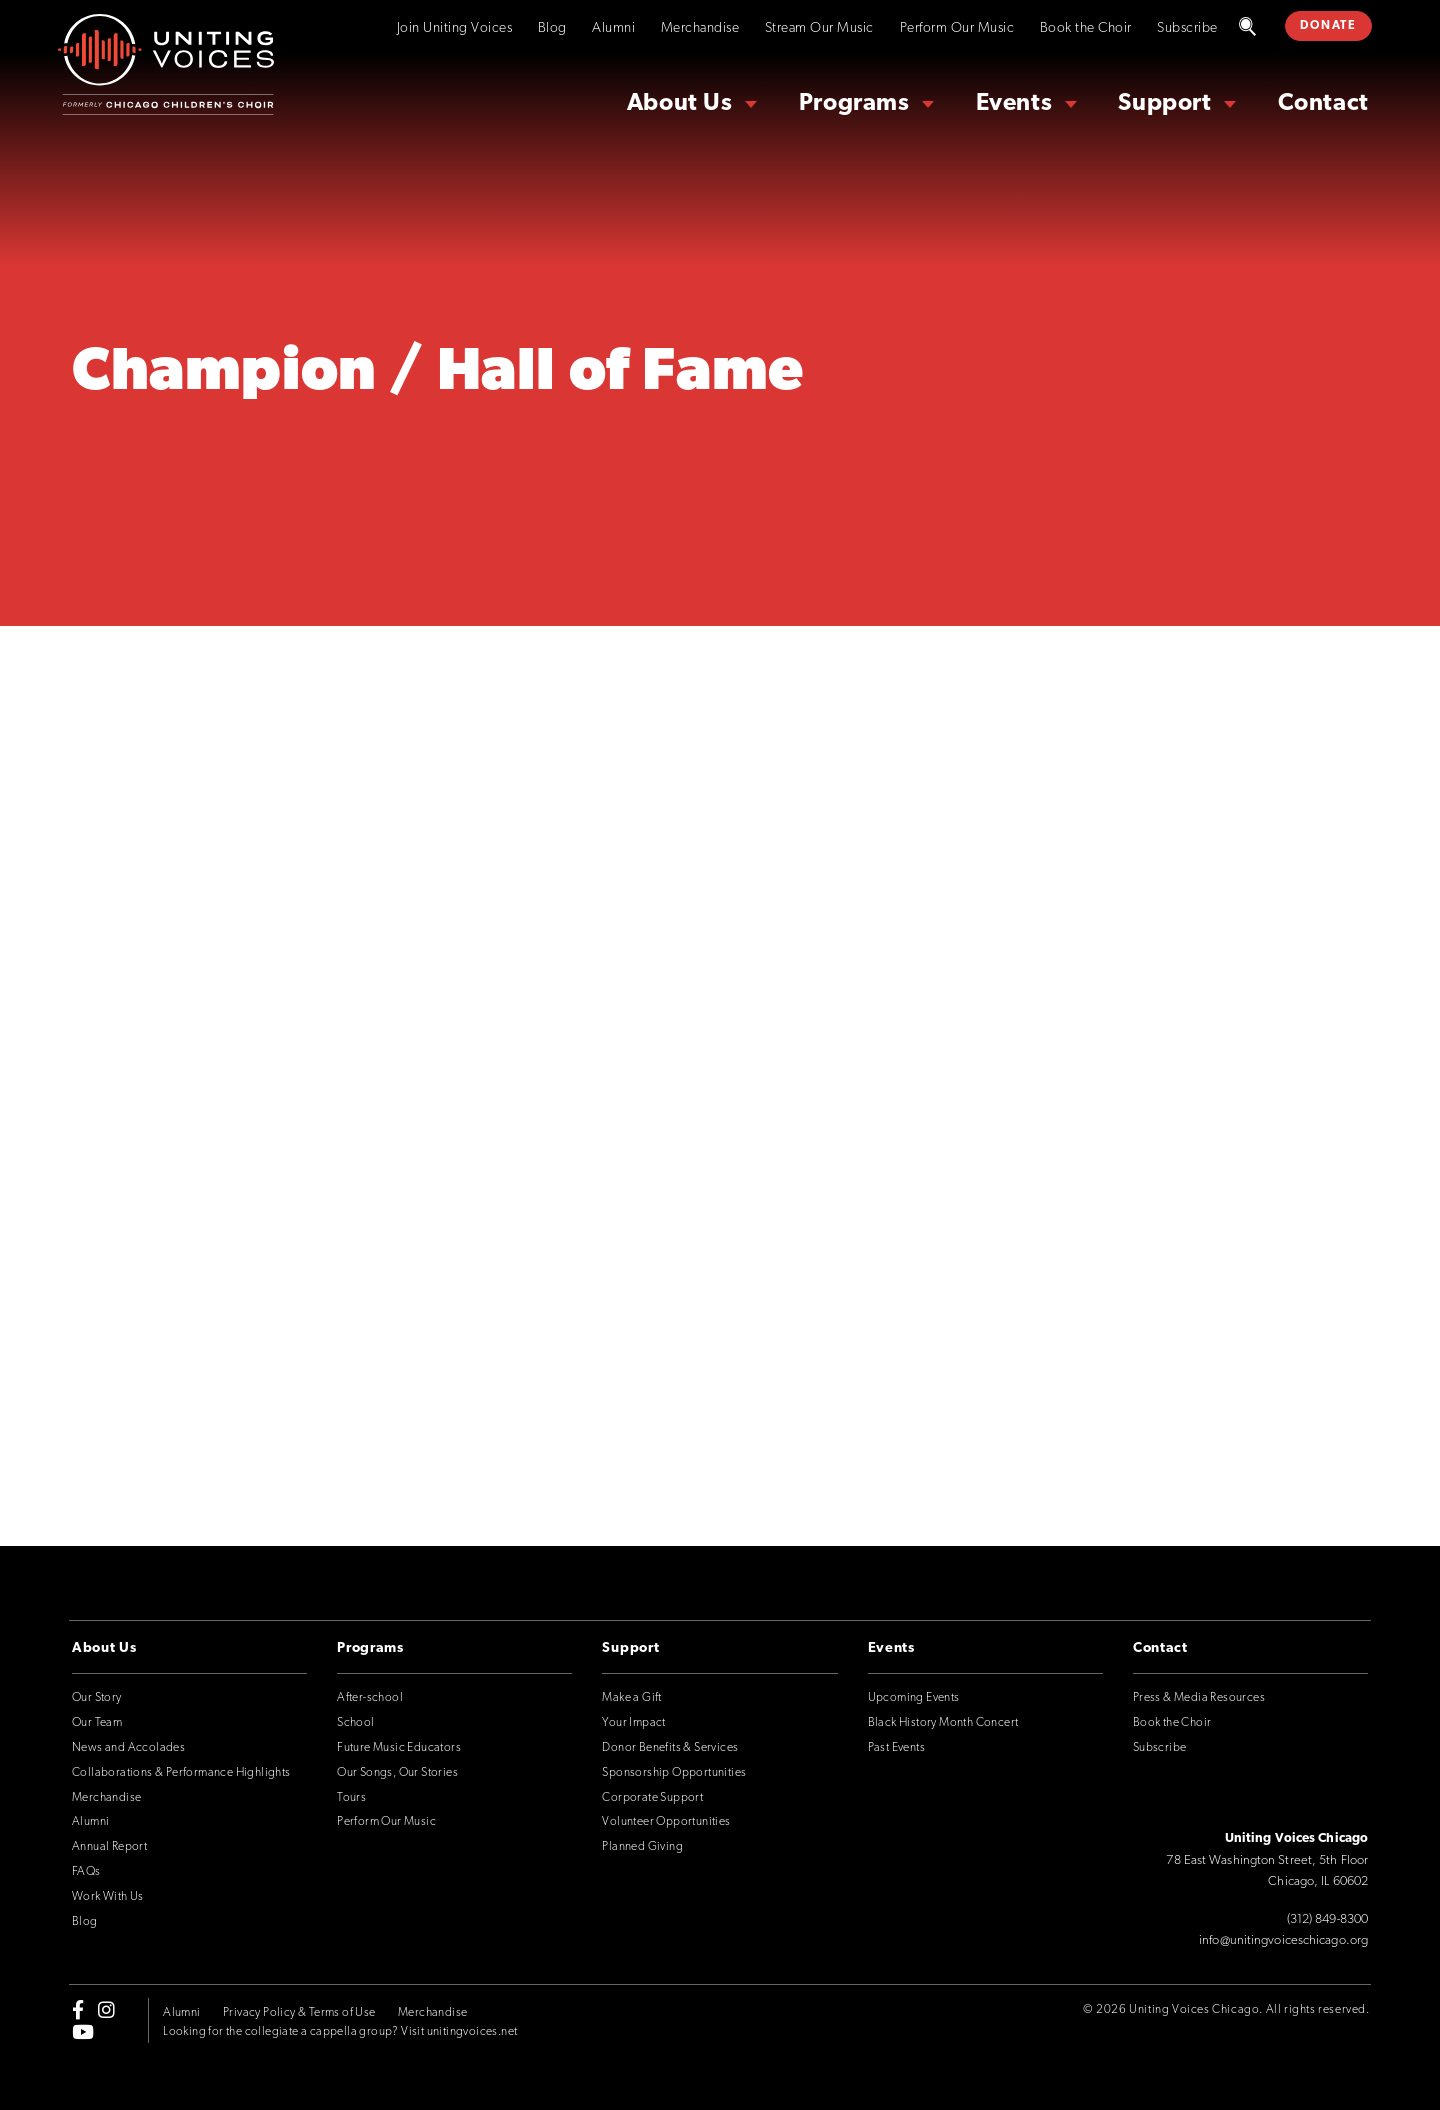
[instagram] (106, 2009)
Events (1014, 104)
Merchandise (700, 28)
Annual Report (109, 1847)
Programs (854, 104)
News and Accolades (128, 1748)
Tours (351, 1798)
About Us (680, 104)
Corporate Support (652, 1798)
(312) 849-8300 (1327, 1919)
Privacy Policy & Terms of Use (299, 2013)
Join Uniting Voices (455, 28)
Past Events (896, 1748)
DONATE (1328, 26)
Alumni (613, 28)
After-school (370, 1698)
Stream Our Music (819, 28)
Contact (1323, 104)
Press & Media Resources (1199, 1698)
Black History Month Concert (943, 1723)
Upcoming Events (914, 1698)
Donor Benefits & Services (670, 1748)
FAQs (86, 1872)
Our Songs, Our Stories (397, 1773)
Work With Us (108, 1897)
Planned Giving (642, 1847)
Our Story (97, 1698)
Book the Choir (1086, 28)
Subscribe (1187, 28)
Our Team (97, 1723)
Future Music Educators (399, 1748)
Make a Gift (631, 1698)
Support (1164, 104)
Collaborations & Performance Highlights (181, 1773)
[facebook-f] (78, 2009)
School (355, 1723)
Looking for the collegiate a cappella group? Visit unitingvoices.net (340, 2032)
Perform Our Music (957, 28)
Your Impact (633, 1723)
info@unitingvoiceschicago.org (1283, 1940)
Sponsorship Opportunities (674, 1773)
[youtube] (83, 2032)
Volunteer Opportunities (666, 1822)
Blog (552, 28)
